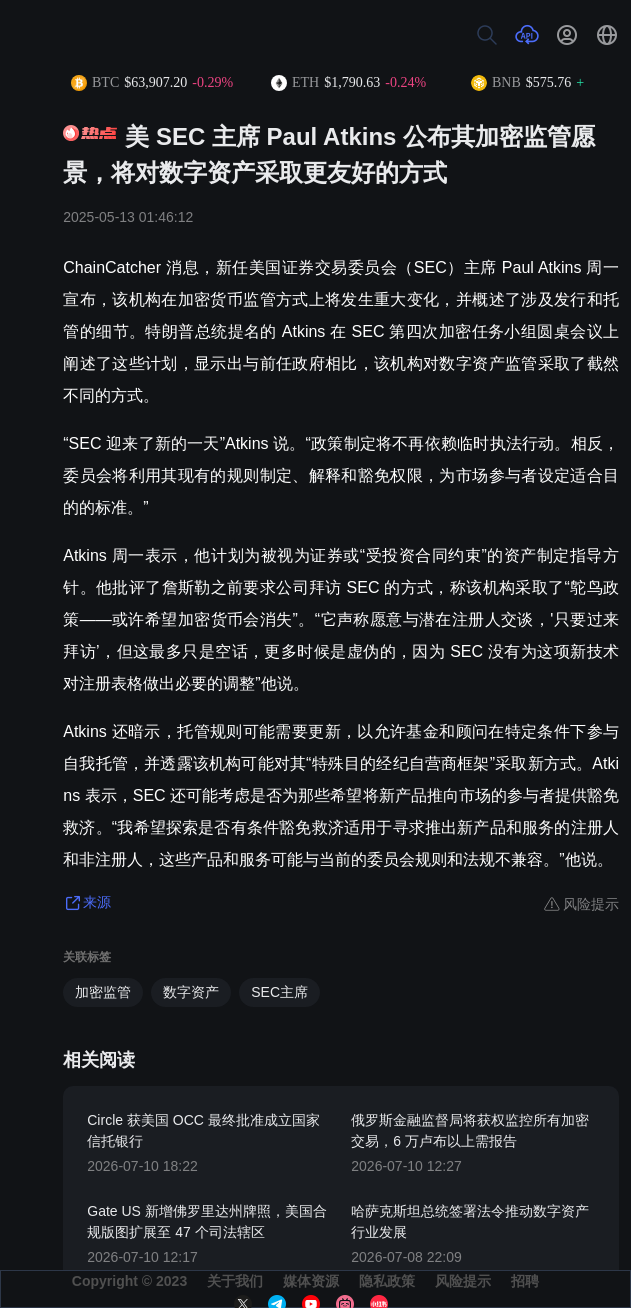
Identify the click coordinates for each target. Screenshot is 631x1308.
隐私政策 (387, 1281)
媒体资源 (311, 1281)
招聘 (525, 1281)
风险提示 (463, 1281)
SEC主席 (279, 992)
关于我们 (235, 1281)
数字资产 (191, 992)
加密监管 (103, 992)
